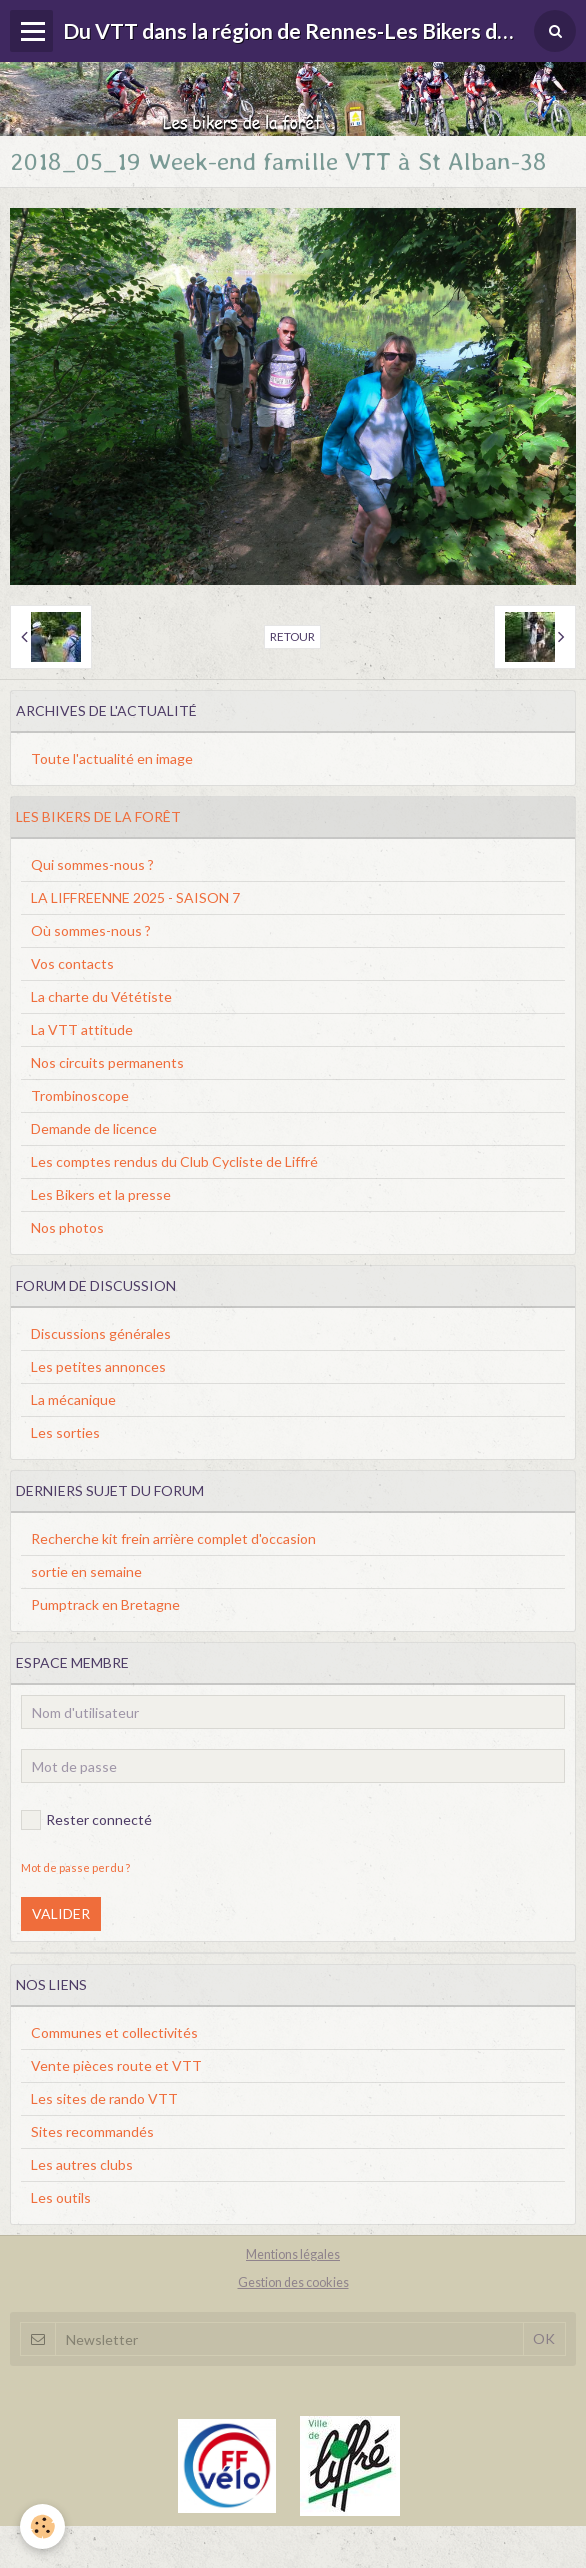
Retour (292, 636)
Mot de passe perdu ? (75, 1867)
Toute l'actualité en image (112, 758)
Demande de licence (94, 1128)
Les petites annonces (98, 1366)
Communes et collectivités (114, 2032)
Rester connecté (86, 1820)
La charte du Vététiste (101, 996)
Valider (61, 1913)
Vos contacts (72, 963)
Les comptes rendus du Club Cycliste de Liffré (174, 1161)
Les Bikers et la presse (101, 1194)
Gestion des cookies (293, 2282)
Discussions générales (101, 1333)
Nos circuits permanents (107, 1062)
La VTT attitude (82, 1029)
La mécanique (73, 1399)
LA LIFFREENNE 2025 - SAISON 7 (135, 897)
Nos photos (67, 1227)
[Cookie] (42, 2526)
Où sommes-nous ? (91, 930)
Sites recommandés (92, 2131)
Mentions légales (293, 2254)
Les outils (61, 2197)
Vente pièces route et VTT (116, 2065)
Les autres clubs (82, 2164)
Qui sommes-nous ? (92, 864)
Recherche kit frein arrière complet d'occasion (173, 1538)
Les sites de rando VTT (104, 2098)
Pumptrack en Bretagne (105, 1604)
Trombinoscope (80, 1095)
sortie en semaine (86, 1571)
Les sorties (65, 1432)
